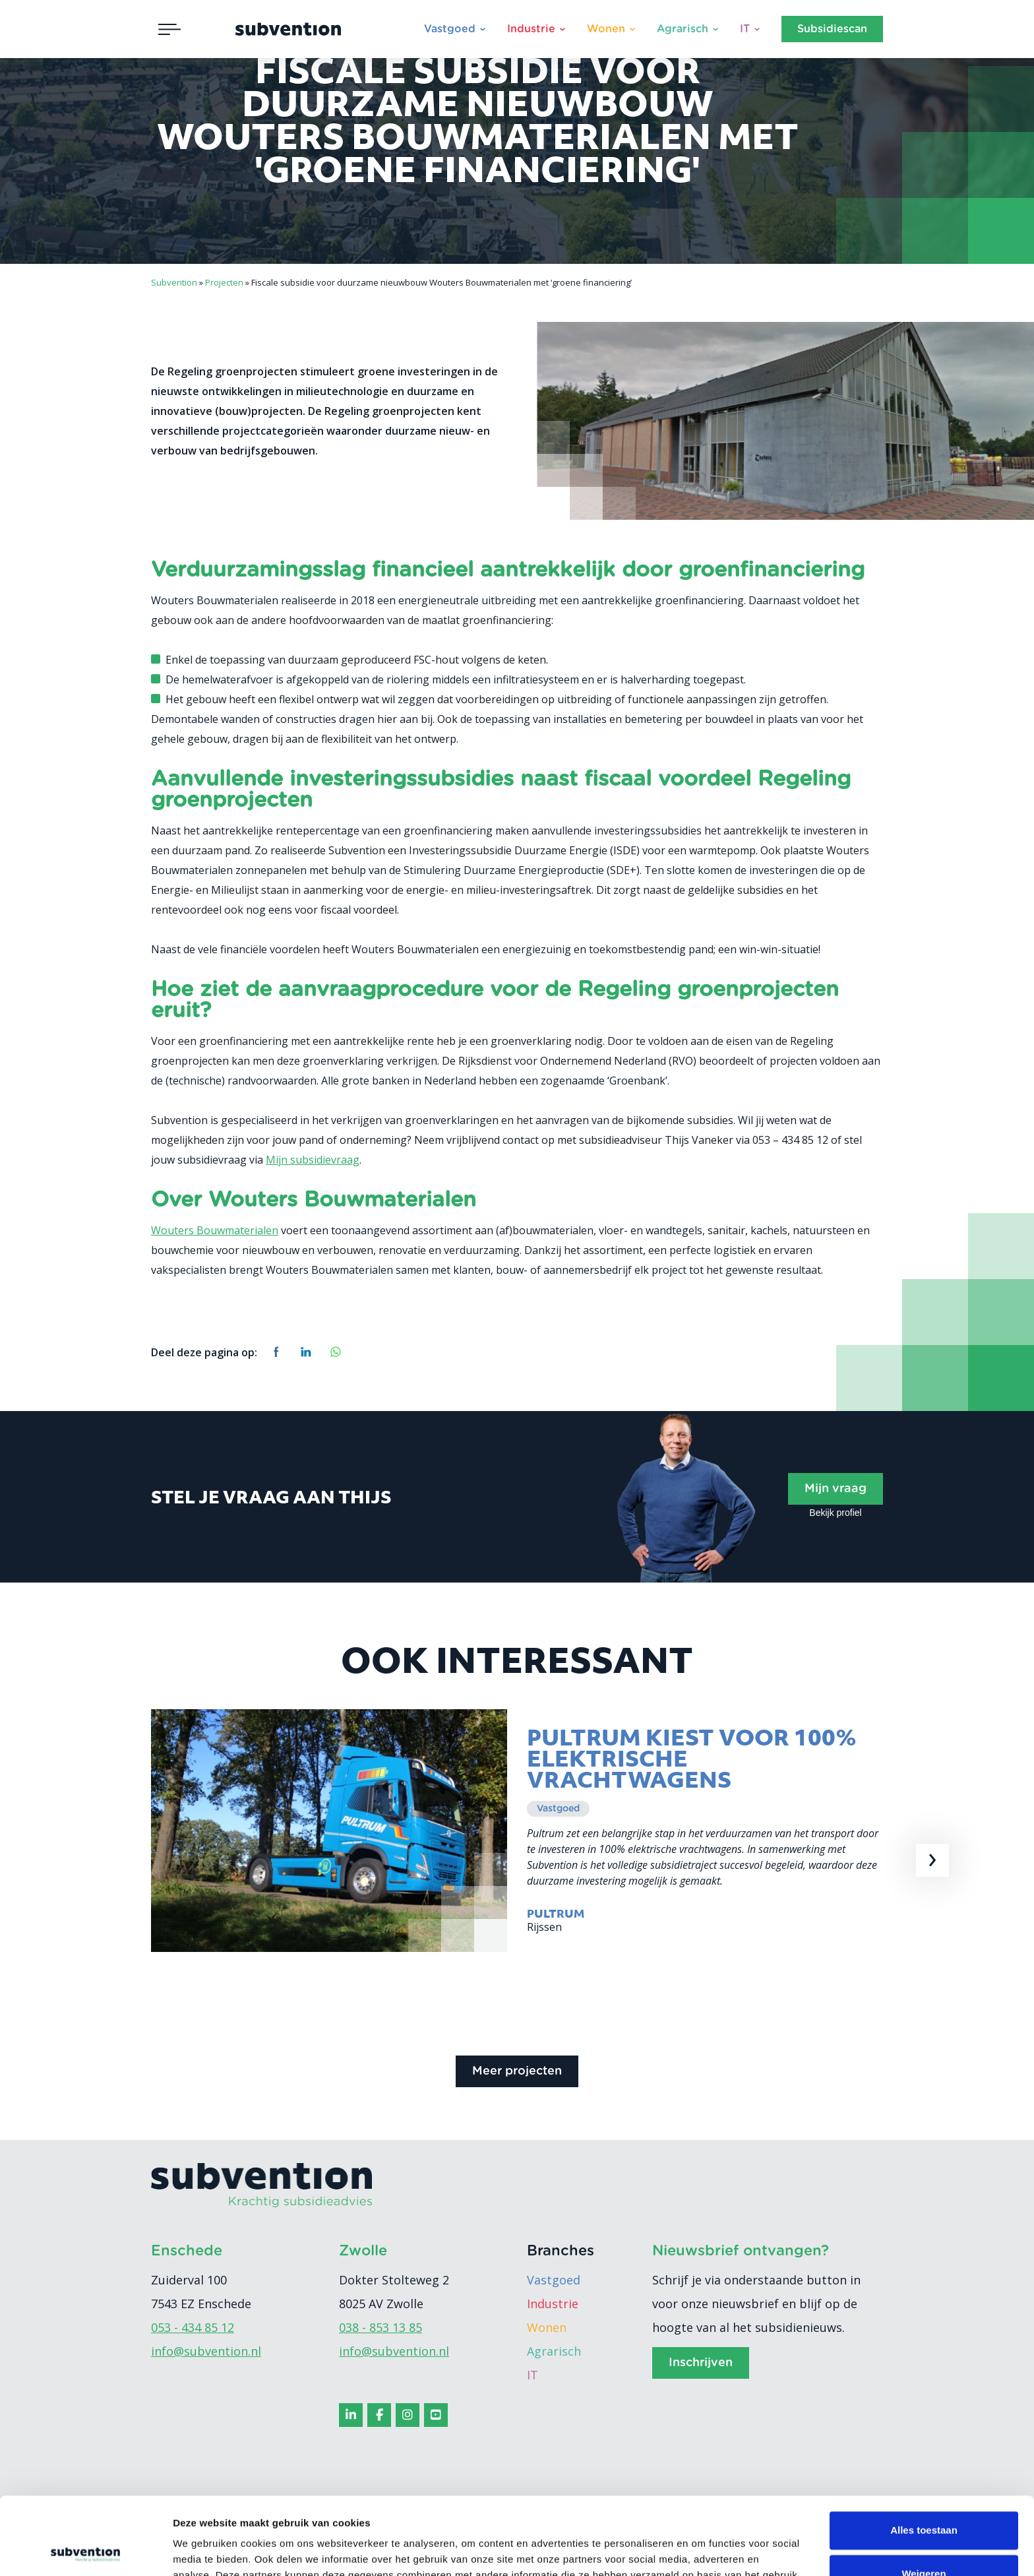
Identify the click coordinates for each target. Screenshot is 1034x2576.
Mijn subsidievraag (312, 1159)
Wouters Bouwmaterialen (214, 1230)
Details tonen (204, 2550)
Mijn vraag (836, 1489)
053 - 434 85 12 (192, 2327)
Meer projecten (517, 2071)
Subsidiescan (832, 29)
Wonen (606, 29)
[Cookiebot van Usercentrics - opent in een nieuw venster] (85, 2550)
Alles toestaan (924, 2453)
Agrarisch (682, 29)
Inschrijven (701, 2363)
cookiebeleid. (438, 2513)
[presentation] (932, 1860)
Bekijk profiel (835, 1512)
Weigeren (923, 2495)
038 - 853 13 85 (380, 2327)
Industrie (531, 29)
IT (745, 29)
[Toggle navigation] (169, 29)
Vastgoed (449, 29)
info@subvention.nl (206, 2351)
